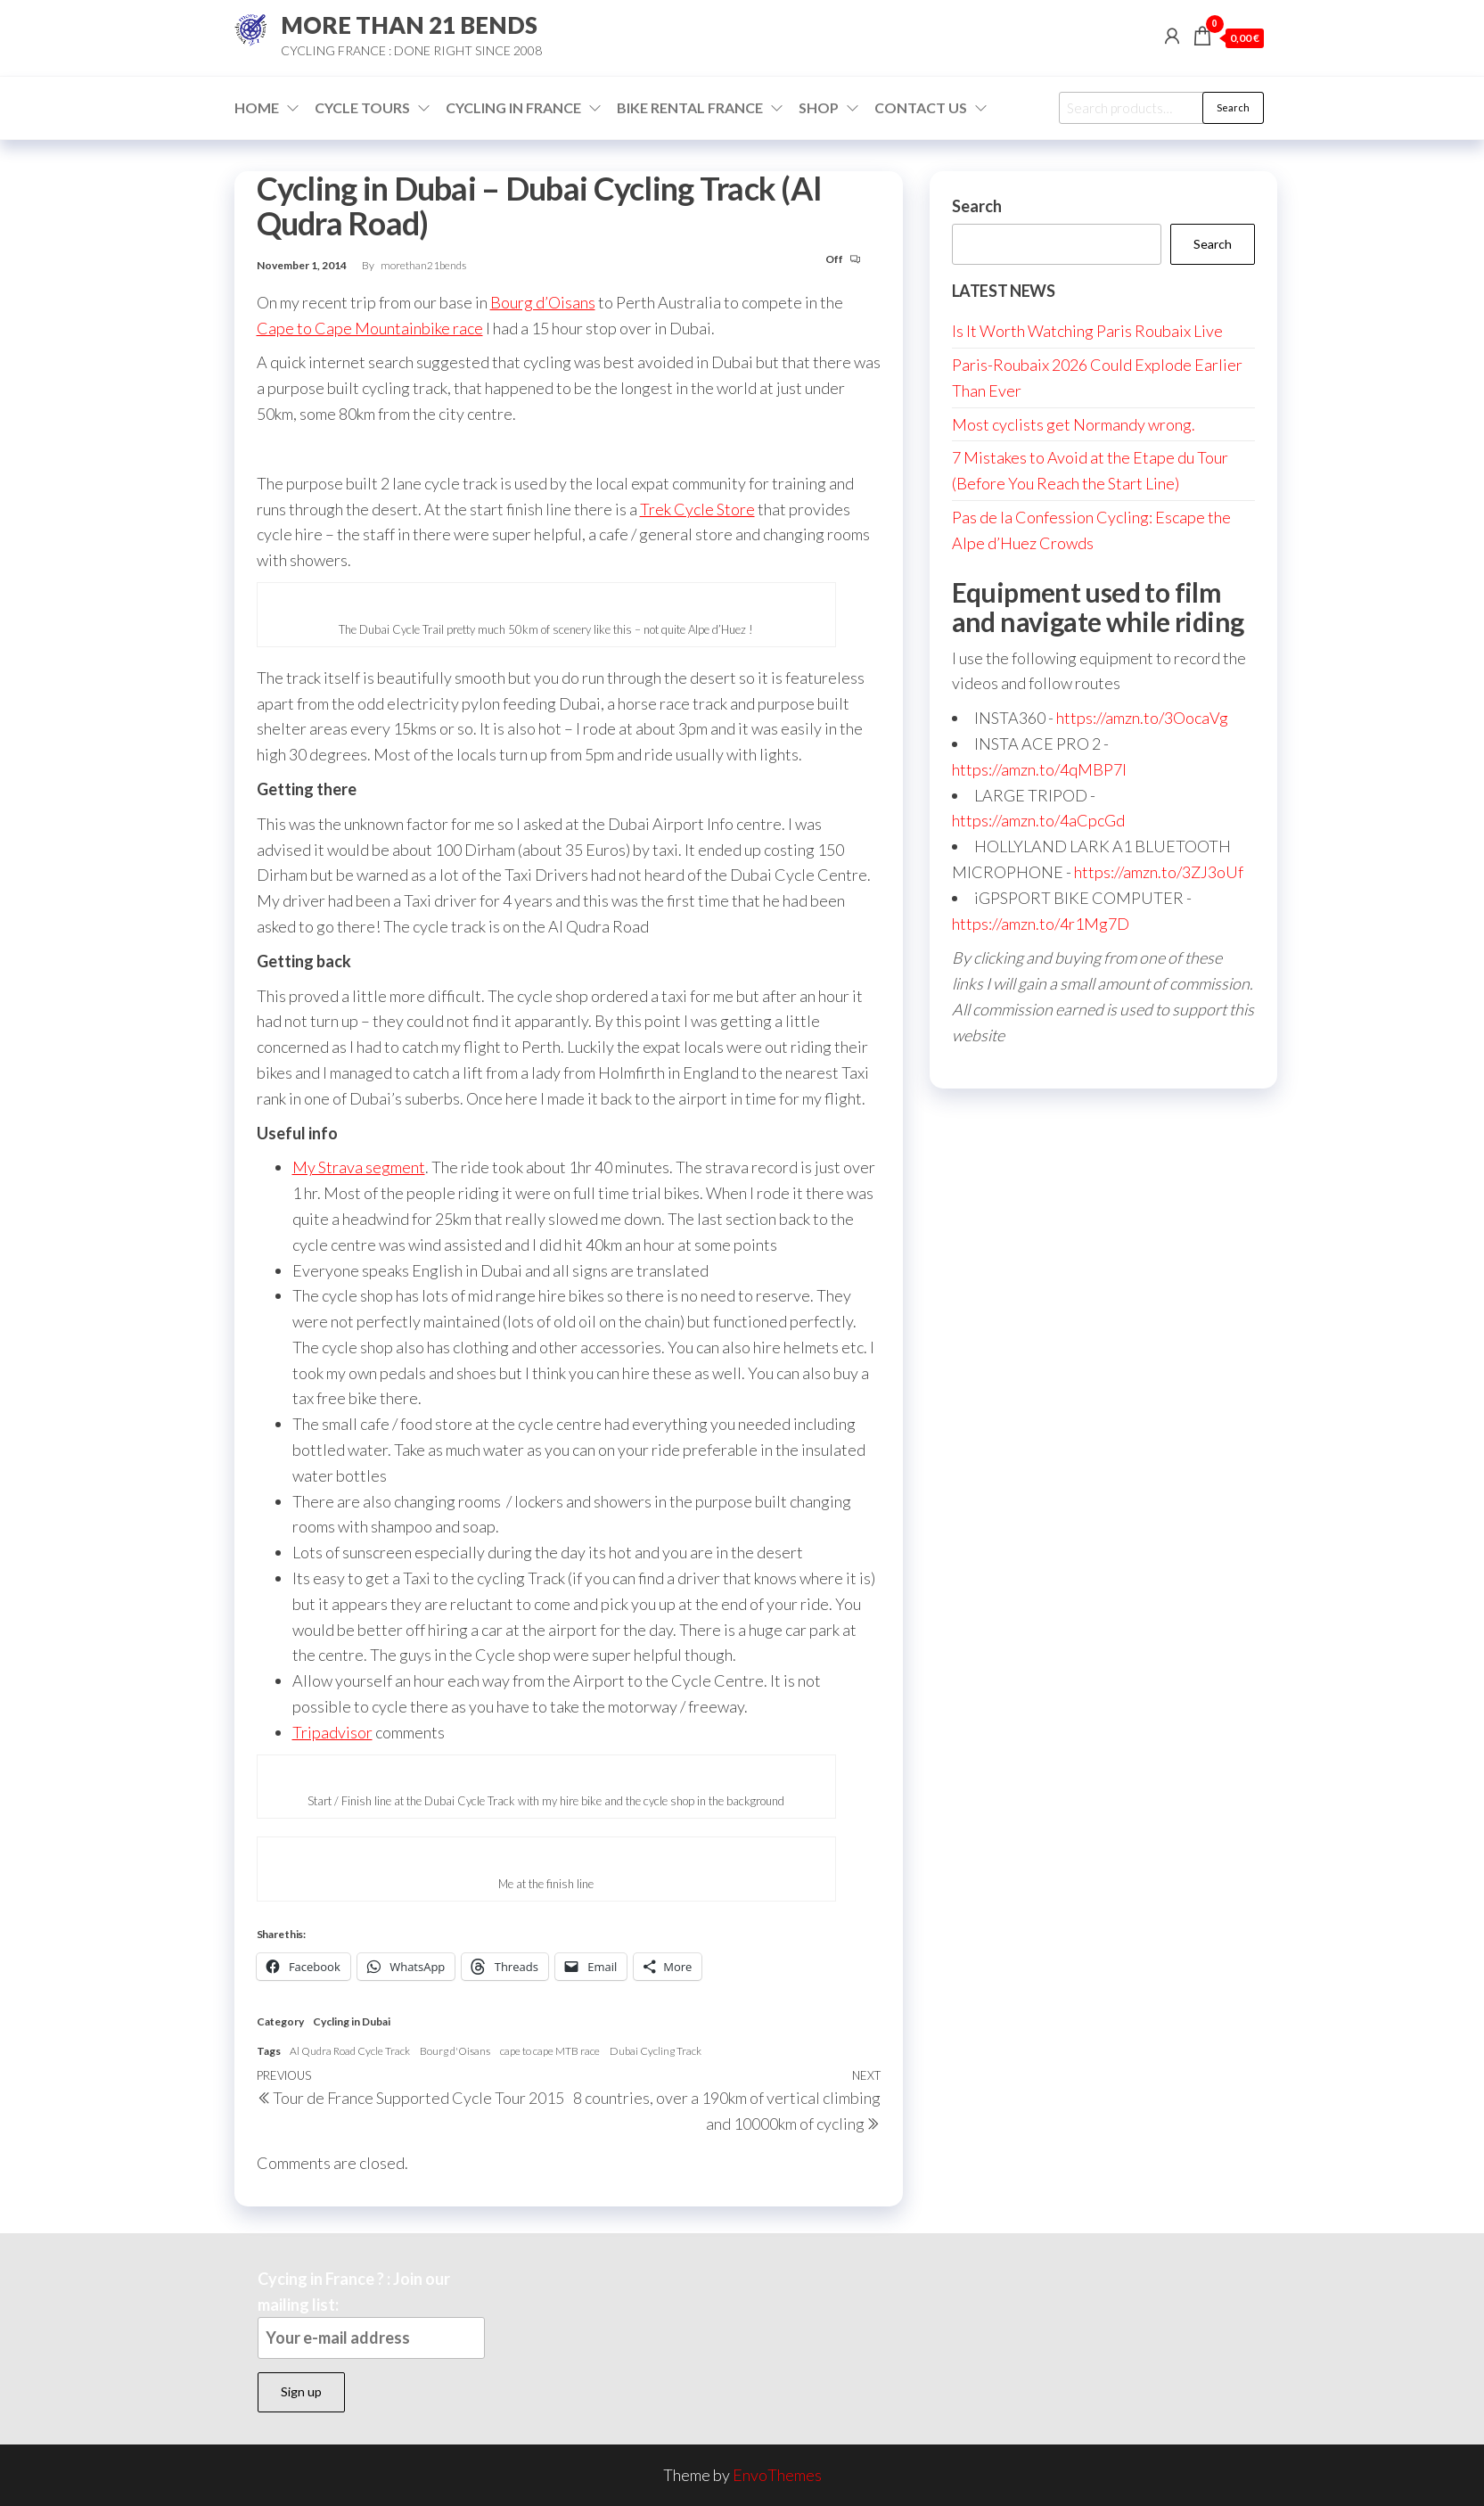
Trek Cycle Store (697, 509)
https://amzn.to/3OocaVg (1142, 717)
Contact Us (920, 107)
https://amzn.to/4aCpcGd (1038, 820)
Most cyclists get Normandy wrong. (1073, 424)
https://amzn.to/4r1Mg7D (1040, 923)
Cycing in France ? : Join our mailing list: (371, 2314)
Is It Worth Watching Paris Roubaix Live (1087, 331)
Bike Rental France (690, 107)
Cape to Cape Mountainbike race (370, 328)
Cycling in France (513, 107)
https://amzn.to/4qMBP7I (1039, 769)
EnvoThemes (777, 2475)
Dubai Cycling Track (655, 2051)
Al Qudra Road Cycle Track (350, 2051)
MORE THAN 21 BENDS (409, 25)
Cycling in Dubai (351, 2021)
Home (256, 107)
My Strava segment (358, 1167)
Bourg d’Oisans (542, 302)
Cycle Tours (362, 107)
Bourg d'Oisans (455, 2051)
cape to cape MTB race (550, 2051)
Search (1233, 107)
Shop (819, 107)
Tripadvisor (332, 1732)
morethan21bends (423, 265)
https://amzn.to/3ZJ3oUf (1158, 872)
